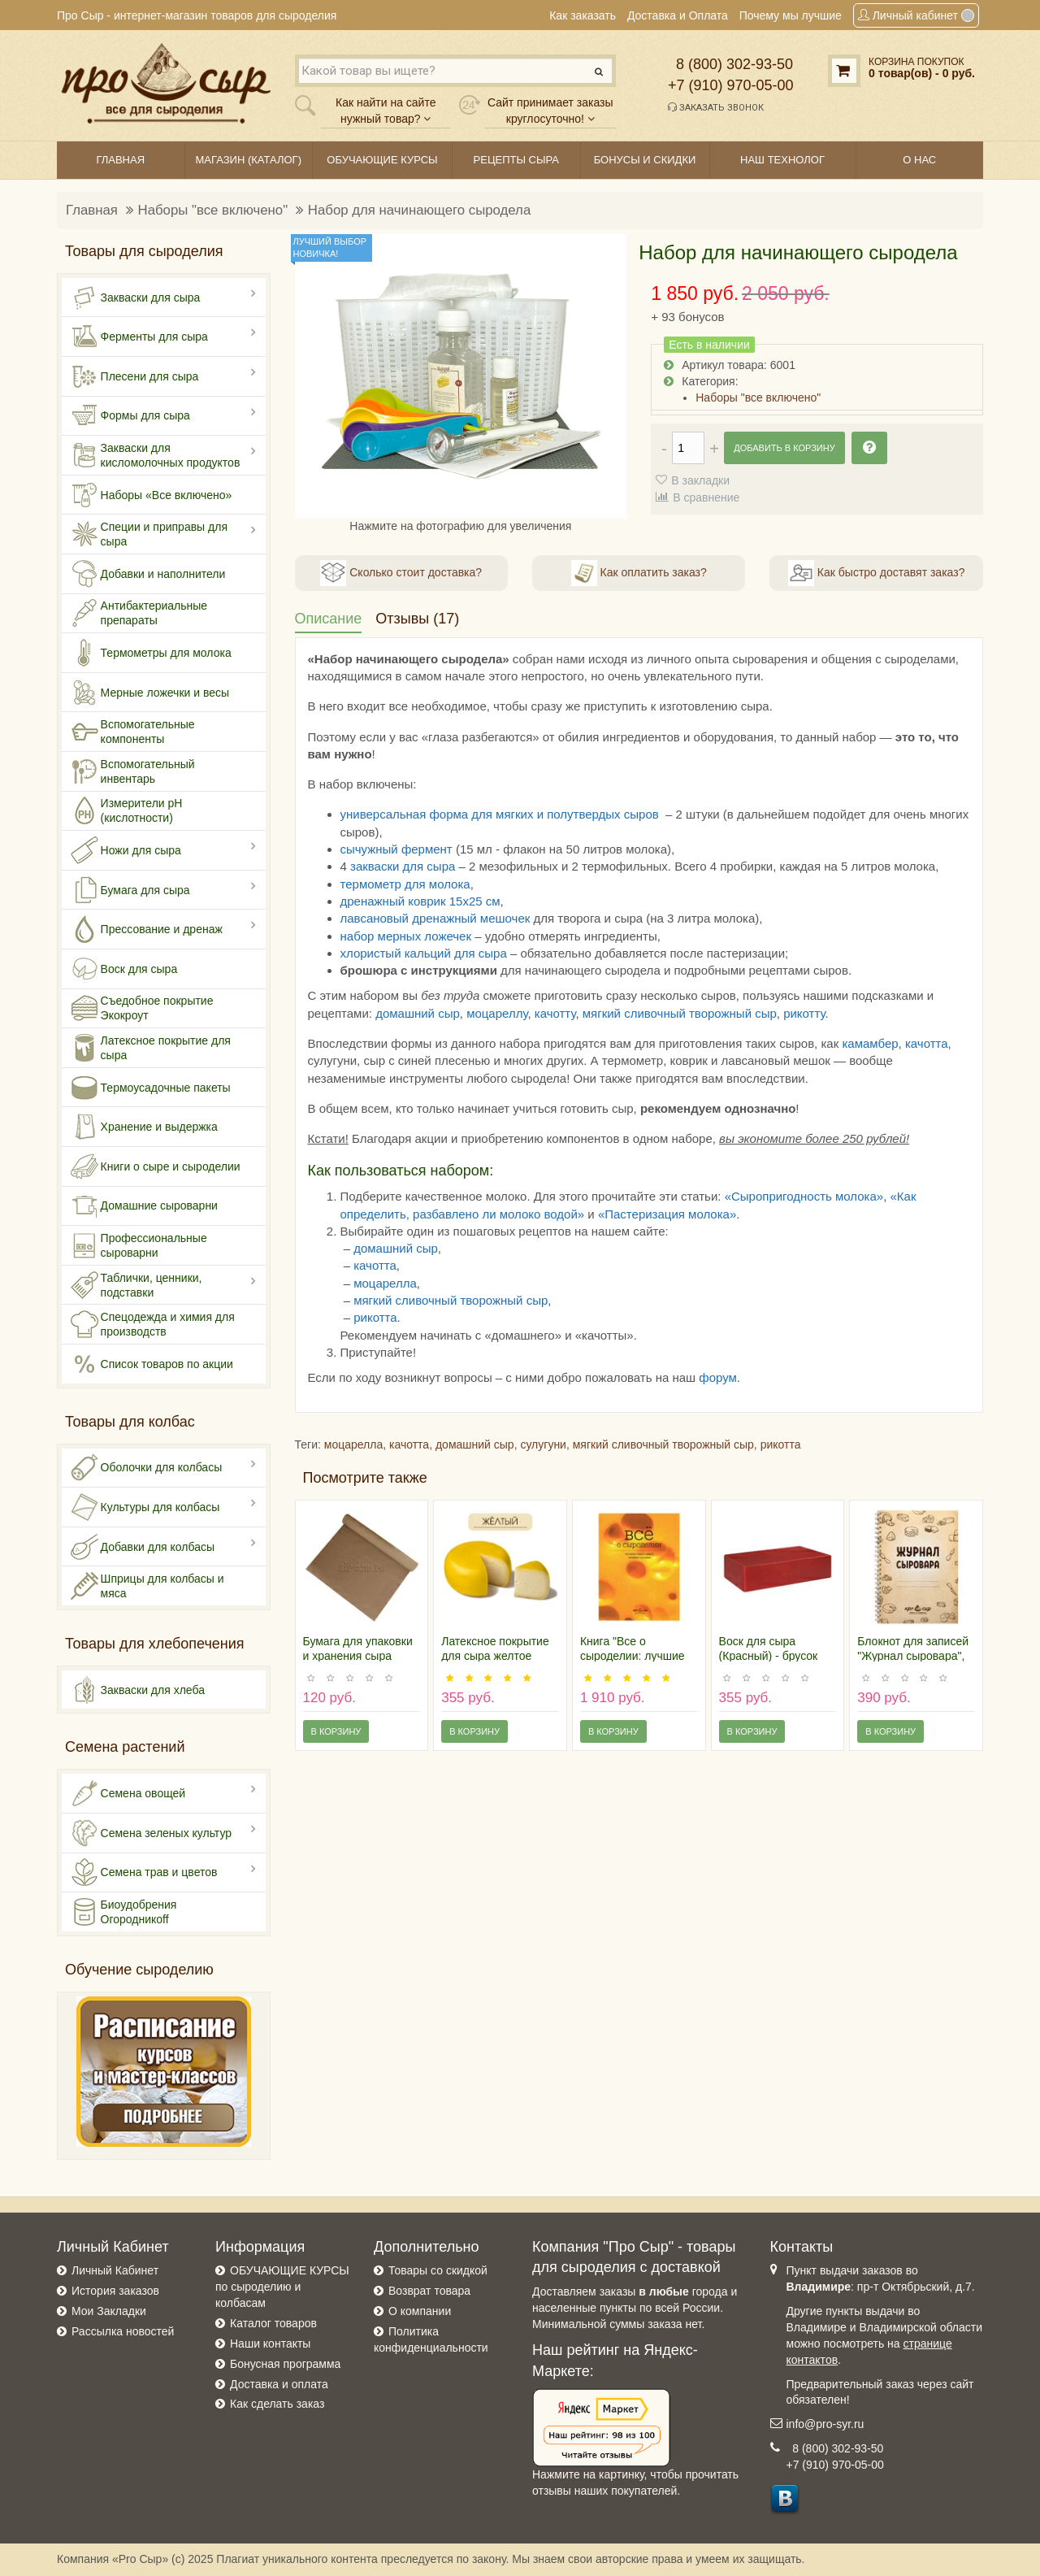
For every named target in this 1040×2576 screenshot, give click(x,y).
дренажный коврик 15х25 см (420, 901)
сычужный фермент (396, 849)
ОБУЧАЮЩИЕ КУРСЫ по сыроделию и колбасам (282, 2286)
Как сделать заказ (277, 2403)
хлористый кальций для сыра (423, 953)
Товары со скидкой (438, 2270)
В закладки (700, 480)
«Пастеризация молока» (667, 1214)
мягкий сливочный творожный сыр (680, 1013)
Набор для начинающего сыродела (419, 210)
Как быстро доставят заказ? (876, 573)
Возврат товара (429, 2290)
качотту (555, 1013)
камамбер (870, 1043)
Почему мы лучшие (790, 15)
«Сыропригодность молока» (804, 1196)
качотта (926, 1043)
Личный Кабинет (115, 2270)
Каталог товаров (273, 2323)
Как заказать (582, 15)
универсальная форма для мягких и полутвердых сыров (499, 814)
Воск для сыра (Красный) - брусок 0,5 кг (768, 1656)
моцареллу (496, 1013)
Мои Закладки (109, 2311)
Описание (328, 618)
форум (718, 1377)
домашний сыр (417, 1013)
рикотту (804, 1013)
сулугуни (543, 1444)
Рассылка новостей (123, 2331)
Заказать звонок (716, 107)
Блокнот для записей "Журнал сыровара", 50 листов (912, 1656)
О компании (419, 2311)
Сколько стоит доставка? (401, 573)
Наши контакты (270, 2343)
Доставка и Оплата (677, 15)
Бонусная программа (285, 2363)
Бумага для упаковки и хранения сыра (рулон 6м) (358, 1656)
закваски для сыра (402, 866)
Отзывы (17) (417, 618)
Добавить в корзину (784, 448)
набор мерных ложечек (406, 936)
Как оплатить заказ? (639, 573)
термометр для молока (405, 884)
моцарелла (385, 1283)
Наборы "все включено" (213, 210)
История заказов (115, 2290)
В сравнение (706, 497)
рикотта (374, 1317)
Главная (92, 210)
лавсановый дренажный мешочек (435, 918)
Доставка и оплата (279, 2384)
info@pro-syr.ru (825, 2423)
